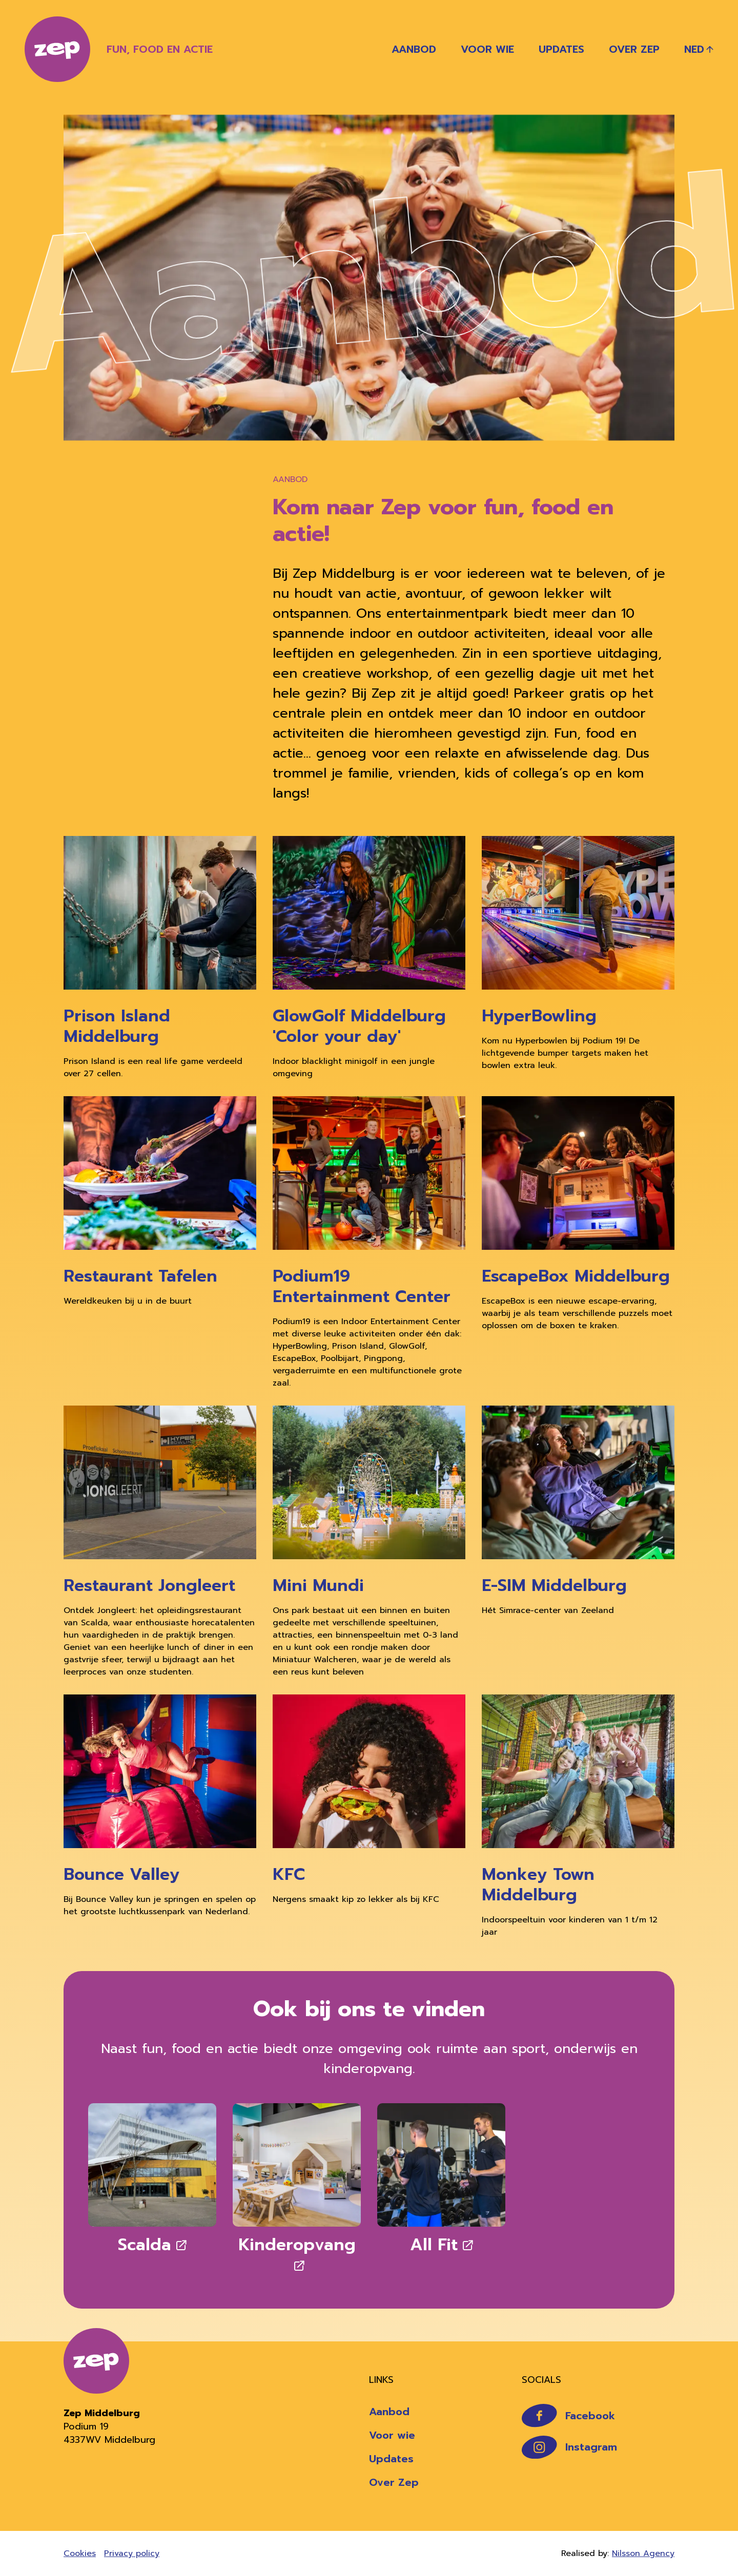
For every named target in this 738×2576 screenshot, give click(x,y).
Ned (694, 49)
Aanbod (414, 49)
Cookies (80, 2553)
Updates (561, 49)
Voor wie (487, 49)
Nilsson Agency (643, 2553)
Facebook (568, 2415)
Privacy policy (131, 2553)
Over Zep (634, 49)
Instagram (569, 2447)
